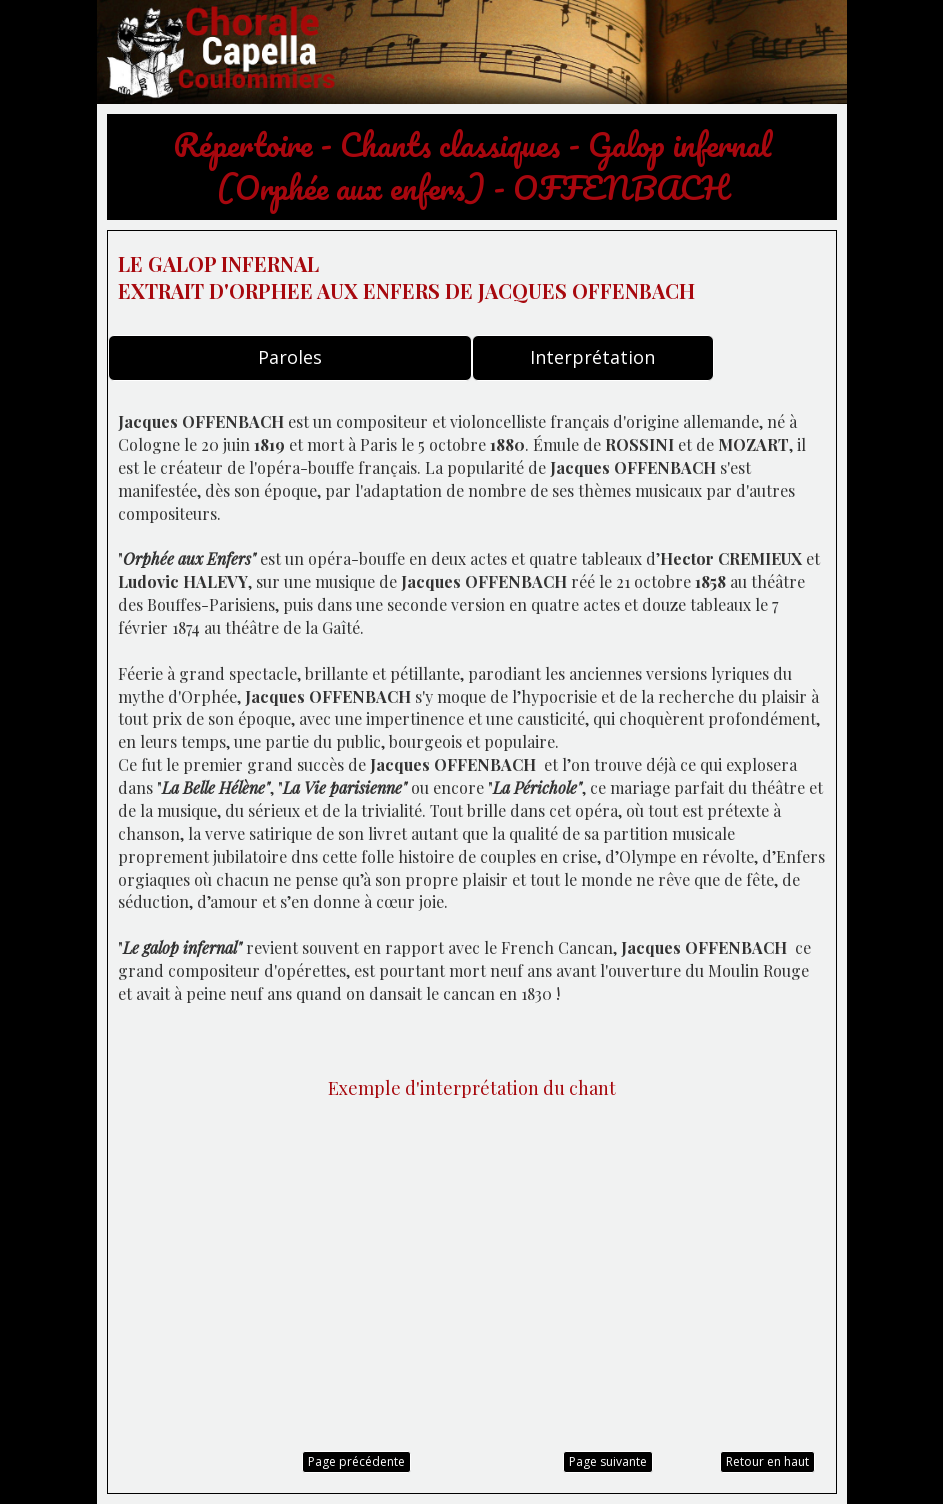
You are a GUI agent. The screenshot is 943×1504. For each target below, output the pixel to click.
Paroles (290, 357)
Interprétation (592, 357)
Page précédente (356, 1461)
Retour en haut (767, 1461)
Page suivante (608, 1461)
